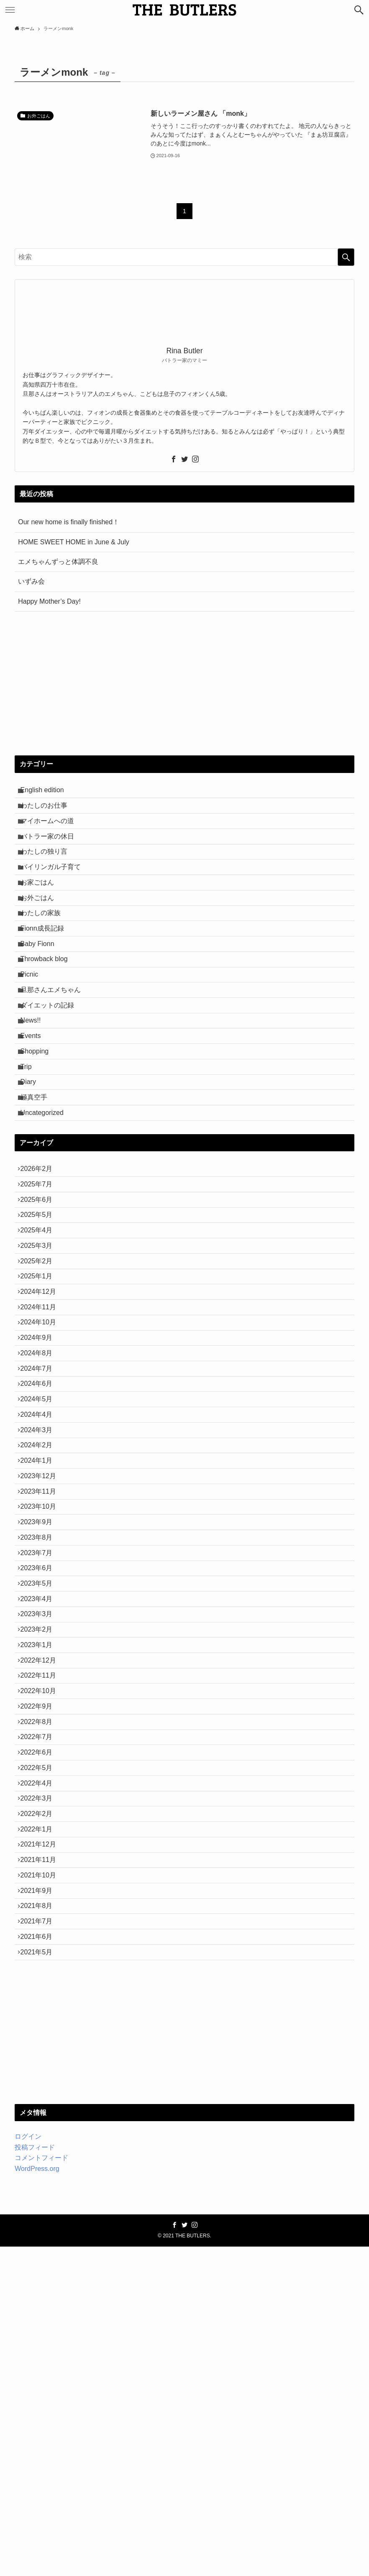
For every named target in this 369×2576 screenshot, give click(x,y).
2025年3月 (41, 1368)
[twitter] (184, 459)
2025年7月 (41, 1288)
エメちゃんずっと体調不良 (58, 561)
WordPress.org (37, 2498)
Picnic (34, 1029)
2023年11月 (42, 1684)
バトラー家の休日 (51, 851)
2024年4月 (41, 1585)
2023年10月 (42, 1705)
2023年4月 (41, 1823)
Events (35, 1109)
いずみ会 (31, 581)
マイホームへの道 (51, 832)
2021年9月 (41, 2200)
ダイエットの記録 (51, 1069)
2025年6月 (41, 1308)
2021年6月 (41, 2259)
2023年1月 (41, 1883)
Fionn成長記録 (46, 970)
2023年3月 (41, 1843)
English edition (46, 792)
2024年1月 (41, 1645)
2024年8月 (41, 1506)
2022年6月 (41, 2021)
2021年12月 (42, 2140)
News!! (35, 1089)
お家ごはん (41, 911)
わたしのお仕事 (48, 812)
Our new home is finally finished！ (68, 521)
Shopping (39, 1128)
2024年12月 (42, 1427)
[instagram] (195, 459)
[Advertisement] (184, 683)
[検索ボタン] (359, 10)
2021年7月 (41, 2239)
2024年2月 (41, 1625)
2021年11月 (42, 2160)
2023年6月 (41, 1784)
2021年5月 (41, 2279)
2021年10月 (42, 2180)
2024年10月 (42, 1467)
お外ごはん (41, 930)
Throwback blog (48, 1010)
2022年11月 (42, 1922)
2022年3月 (41, 2081)
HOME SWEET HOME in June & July (73, 542)
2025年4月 (41, 1348)
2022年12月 (42, 1902)
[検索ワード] (184, 257)
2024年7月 (41, 1526)
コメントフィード (41, 2487)
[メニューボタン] (10, 10)
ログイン (28, 2466)
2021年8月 (41, 2220)
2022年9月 (41, 1962)
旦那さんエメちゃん (55, 1049)
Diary (32, 1168)
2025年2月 (41, 1387)
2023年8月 (41, 1744)
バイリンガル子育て (55, 891)
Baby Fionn (42, 990)
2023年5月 (41, 1803)
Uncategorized (46, 1208)
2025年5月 (41, 1328)
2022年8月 (41, 1982)
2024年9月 (41, 1486)
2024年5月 (41, 1566)
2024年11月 (42, 1447)
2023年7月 (41, 1764)
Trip (30, 1149)
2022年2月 (41, 2100)
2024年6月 (41, 1546)
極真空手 (38, 1188)
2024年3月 (41, 1605)
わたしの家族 (45, 950)
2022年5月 (41, 2041)
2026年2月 (41, 1269)
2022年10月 (42, 1942)
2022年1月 (41, 2121)
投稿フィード (35, 2476)
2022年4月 (41, 2061)
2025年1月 (41, 1407)
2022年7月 (41, 2001)
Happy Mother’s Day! (49, 601)
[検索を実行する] (346, 257)
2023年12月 (42, 1665)
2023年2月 (41, 1863)
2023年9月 (41, 1724)
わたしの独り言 (48, 871)
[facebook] (173, 459)
